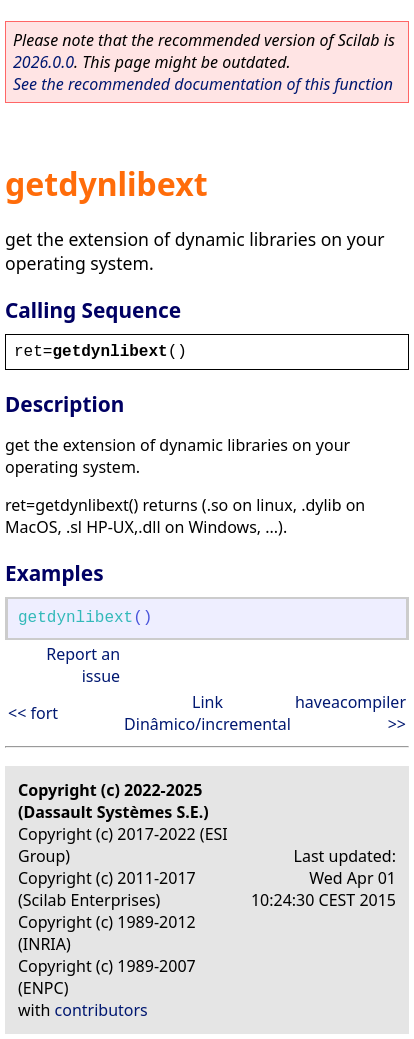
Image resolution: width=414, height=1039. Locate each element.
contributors (101, 1010)
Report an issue (83, 665)
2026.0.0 (43, 62)
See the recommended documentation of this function (203, 84)
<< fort (33, 713)
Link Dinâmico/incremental (207, 713)
